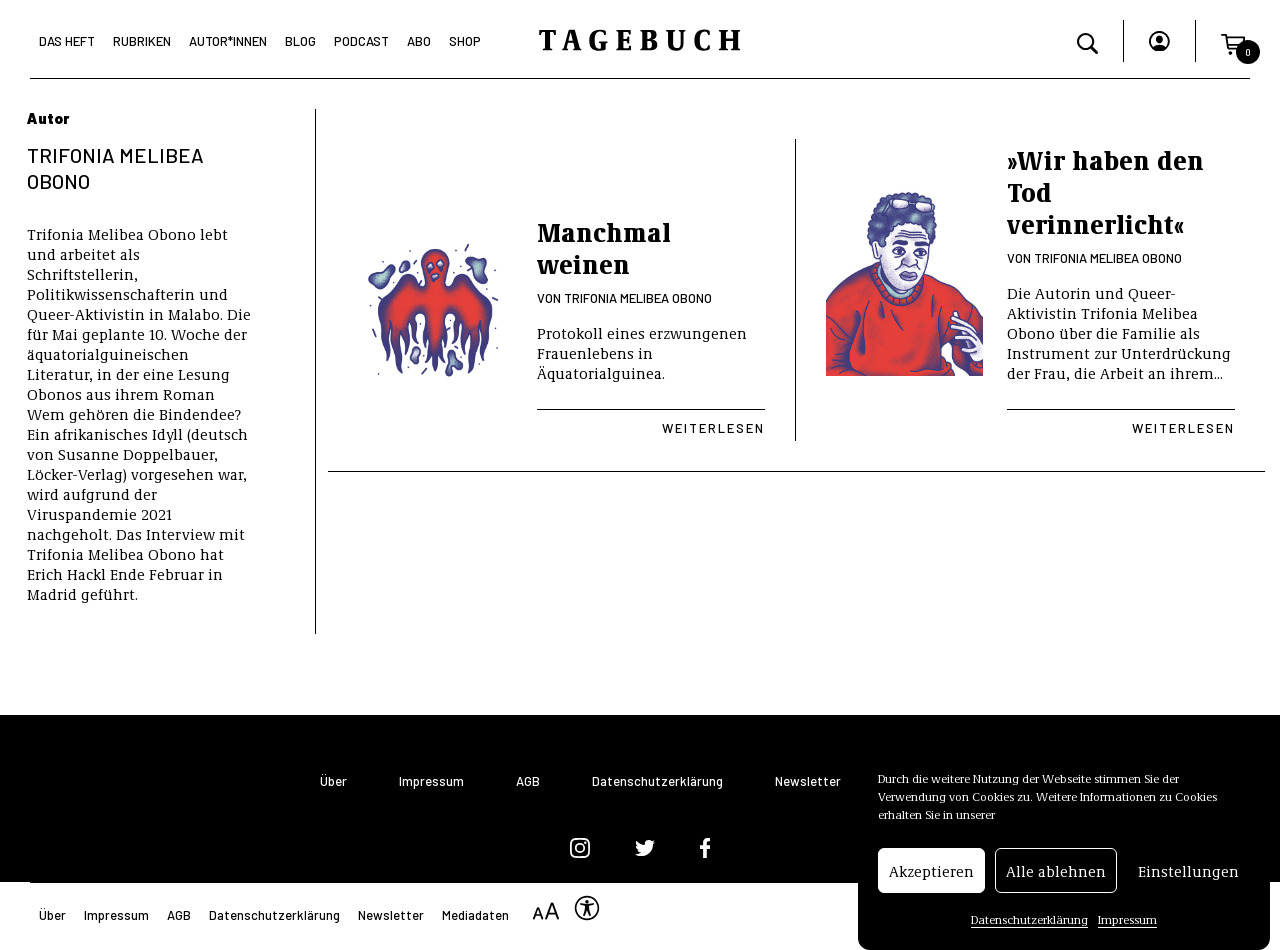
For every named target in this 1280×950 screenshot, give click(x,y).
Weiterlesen (713, 428)
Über (333, 781)
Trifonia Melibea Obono (638, 298)
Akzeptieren (931, 874)
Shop (465, 41)
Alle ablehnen (1056, 874)
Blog (300, 41)
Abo (419, 41)
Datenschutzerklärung (1029, 923)
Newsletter (808, 781)
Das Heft (67, 41)
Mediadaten (475, 915)
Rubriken (142, 41)
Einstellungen (1188, 874)
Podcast (361, 41)
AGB (528, 781)
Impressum (1127, 923)
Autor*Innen (228, 41)
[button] (1233, 41)
